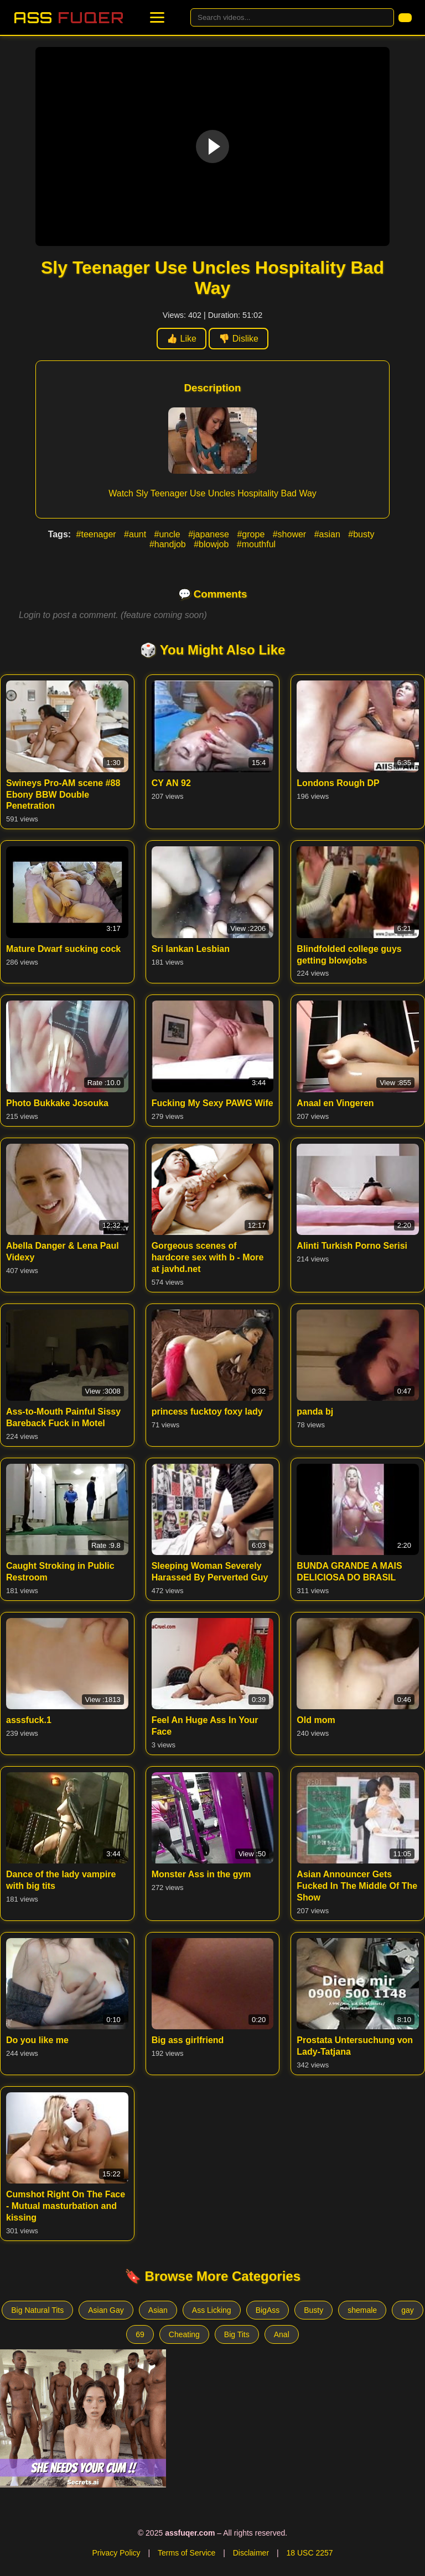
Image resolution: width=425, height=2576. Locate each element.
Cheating (184, 2334)
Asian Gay (106, 2310)
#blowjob (212, 544)
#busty (361, 534)
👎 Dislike (238, 338)
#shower (291, 534)
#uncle (168, 534)
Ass (68, 17)
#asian (328, 534)
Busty (313, 2310)
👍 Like (181, 338)
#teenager (97, 534)
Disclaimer (251, 2552)
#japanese (209, 534)
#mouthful (256, 544)
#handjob (168, 544)
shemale (362, 2310)
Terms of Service (186, 2552)
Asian (158, 2310)
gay (407, 2310)
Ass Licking (211, 2310)
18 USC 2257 (309, 2552)
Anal (281, 2334)
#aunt (136, 534)
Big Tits (237, 2334)
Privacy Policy (116, 2552)
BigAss (268, 2310)
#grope (252, 534)
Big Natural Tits (37, 2310)
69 (140, 2334)
